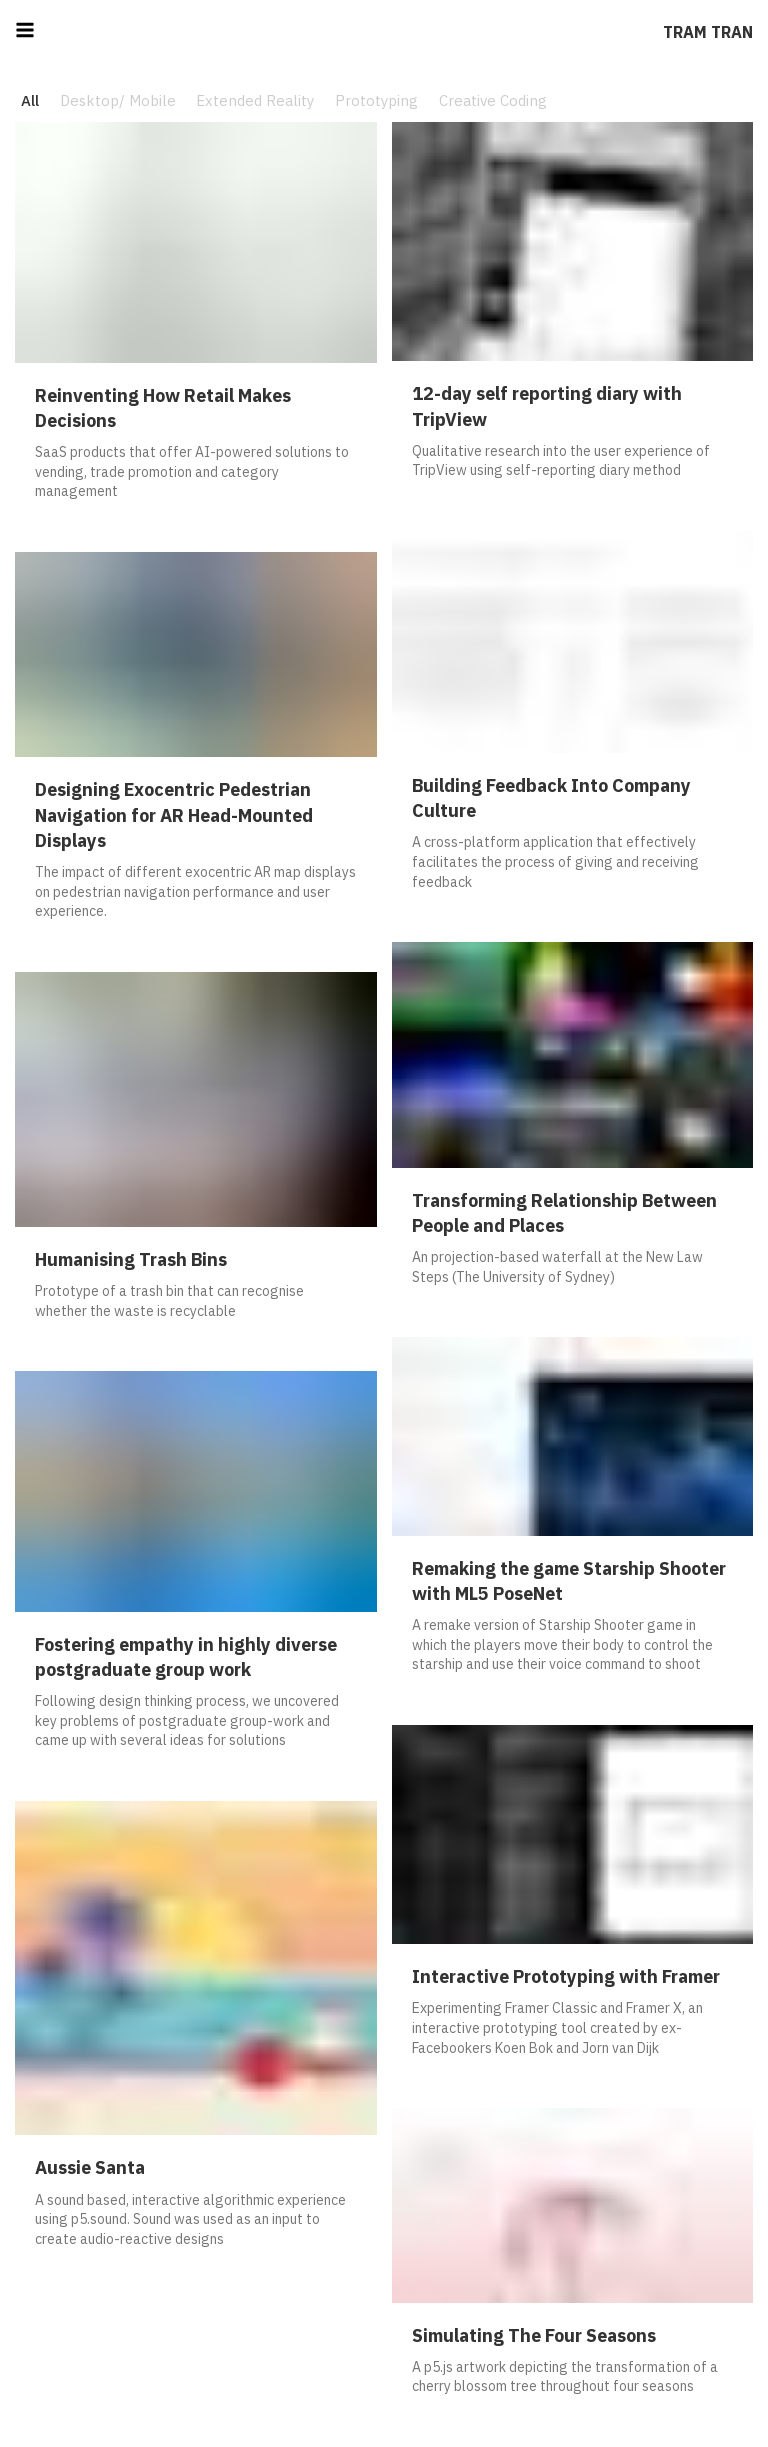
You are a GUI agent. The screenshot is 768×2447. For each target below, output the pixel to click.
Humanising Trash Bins (131, 1259)
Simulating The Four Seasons (534, 2335)
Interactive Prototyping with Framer (566, 1976)
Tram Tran (708, 32)
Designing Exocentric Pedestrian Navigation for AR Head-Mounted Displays (174, 814)
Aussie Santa (90, 2167)
